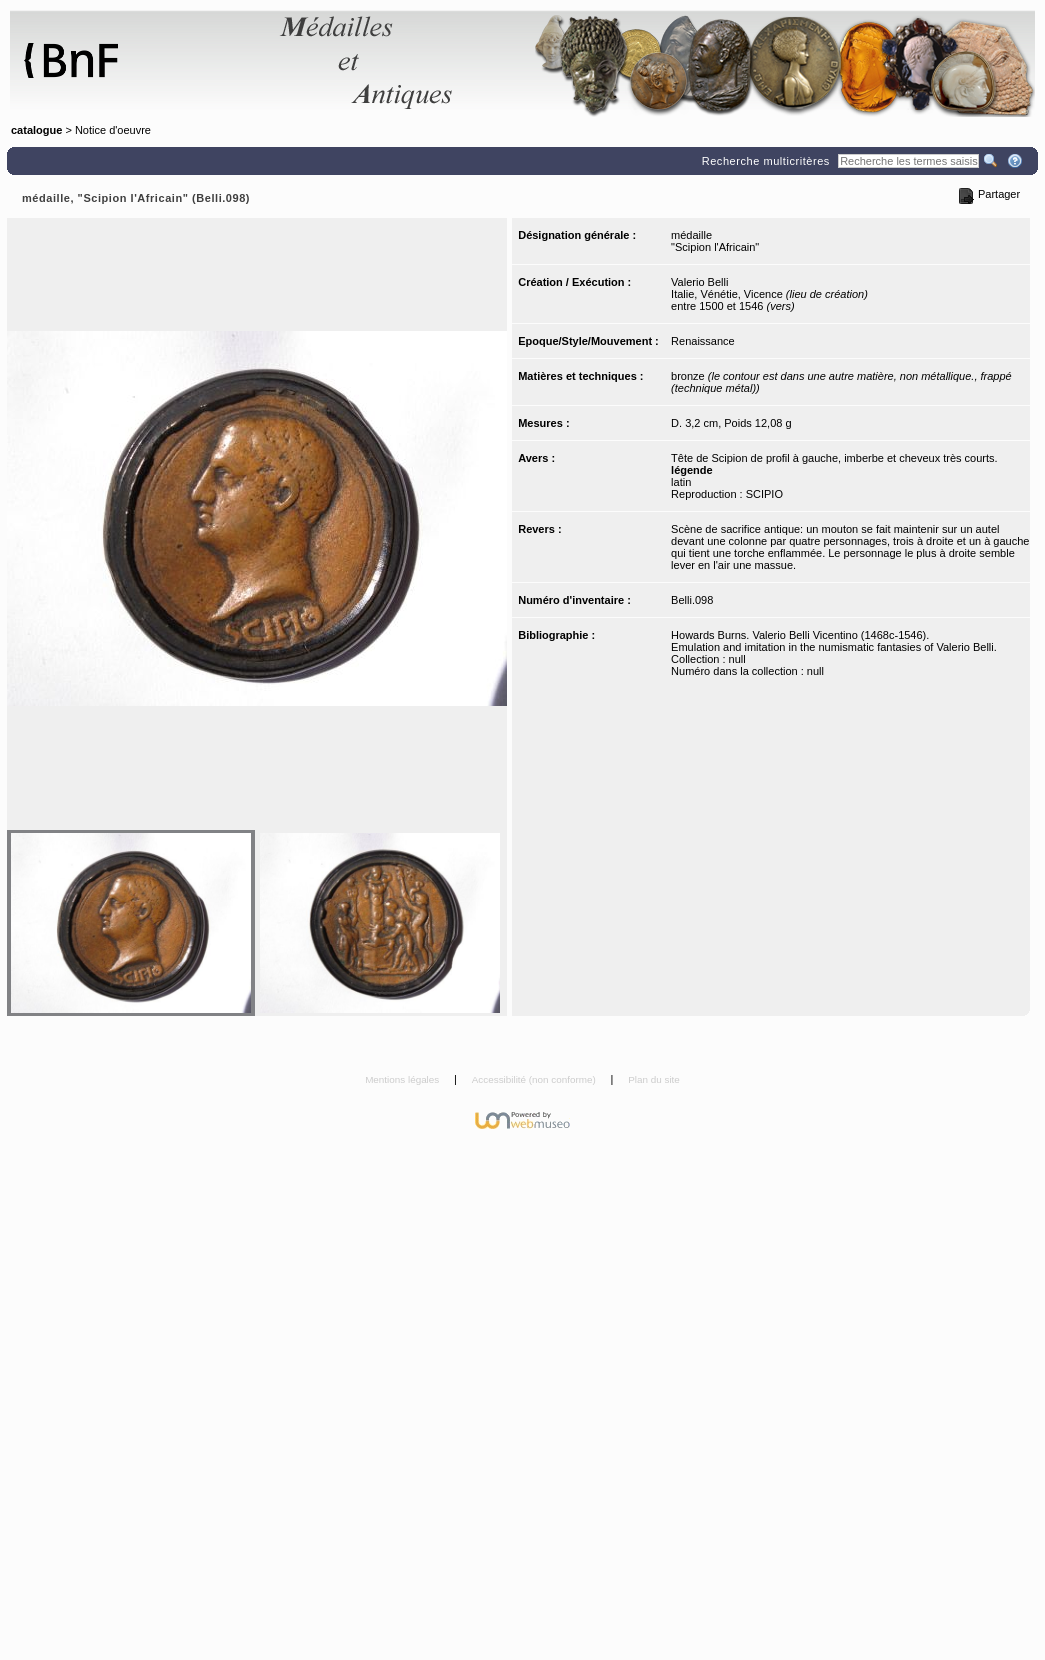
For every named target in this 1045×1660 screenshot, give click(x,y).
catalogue (36, 130)
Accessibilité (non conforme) (535, 1079)
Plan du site (654, 1079)
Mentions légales (403, 1079)
